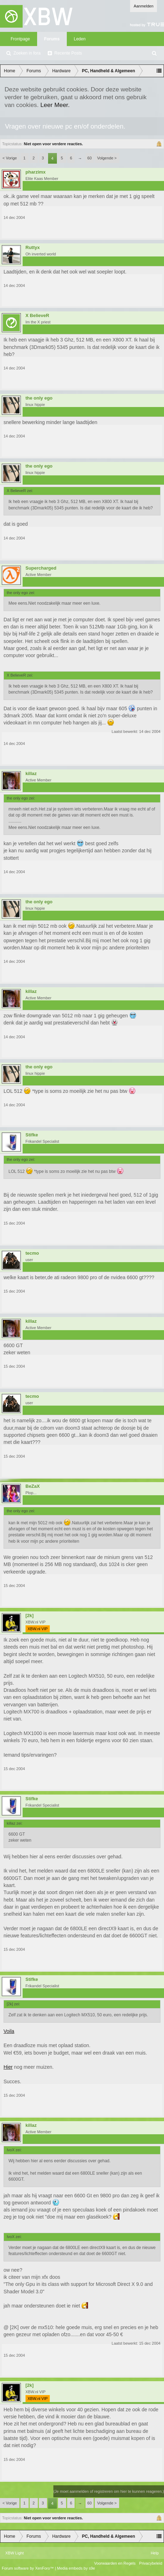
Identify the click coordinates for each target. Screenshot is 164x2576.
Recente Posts (68, 53)
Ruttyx (32, 247)
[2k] (29, 1615)
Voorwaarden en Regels (114, 2563)
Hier (8, 2067)
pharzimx (35, 172)
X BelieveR (37, 315)
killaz (31, 773)
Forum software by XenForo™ (28, 2568)
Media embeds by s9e (76, 2568)
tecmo (32, 1253)
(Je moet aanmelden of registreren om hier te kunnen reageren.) (108, 2491)
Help (155, 2553)
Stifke (31, 1134)
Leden (80, 38)
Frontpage (20, 38)
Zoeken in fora (27, 53)
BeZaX (32, 1486)
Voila (9, 2031)
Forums (52, 38)
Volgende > (107, 158)
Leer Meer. (55, 104)
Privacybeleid (150, 2563)
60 (89, 158)
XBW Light (14, 2553)
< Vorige (9, 158)
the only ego (39, 398)
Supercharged (40, 568)
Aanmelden (143, 6)
